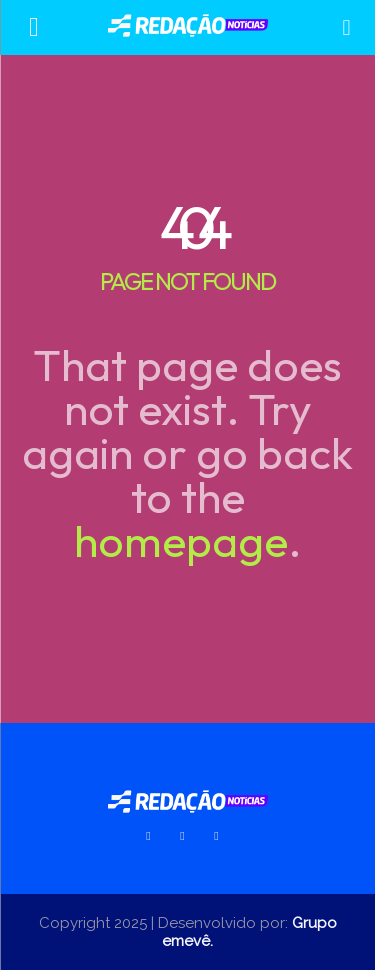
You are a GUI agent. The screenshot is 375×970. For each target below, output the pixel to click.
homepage (181, 540)
